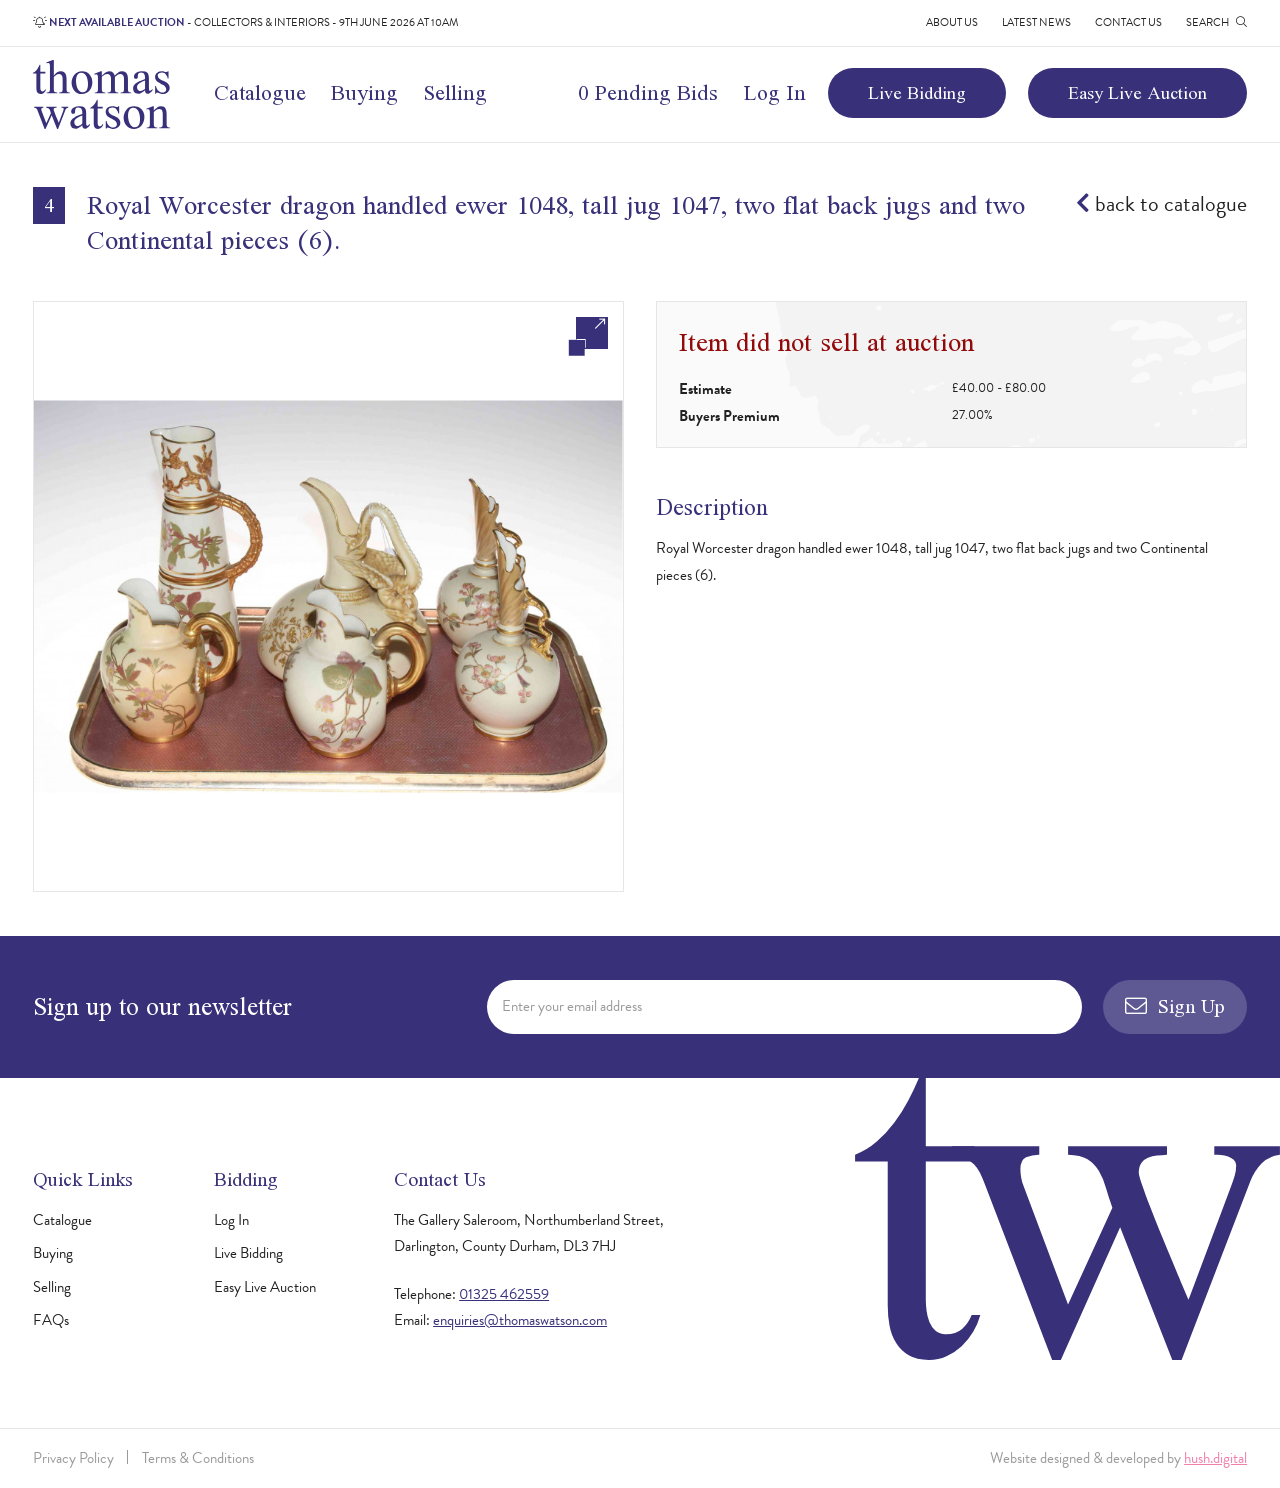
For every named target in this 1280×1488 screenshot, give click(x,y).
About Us (952, 22)
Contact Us (1128, 22)
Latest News (1036, 22)
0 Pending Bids (648, 92)
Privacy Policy (73, 1458)
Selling (455, 92)
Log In (775, 92)
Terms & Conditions (198, 1458)
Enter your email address (572, 1006)
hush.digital (1215, 1458)
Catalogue (260, 92)
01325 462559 (504, 1294)
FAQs (51, 1320)
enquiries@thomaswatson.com (520, 1320)
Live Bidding (917, 92)
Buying (364, 92)
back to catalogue (1161, 203)
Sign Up (1175, 1006)
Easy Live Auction (1137, 92)
